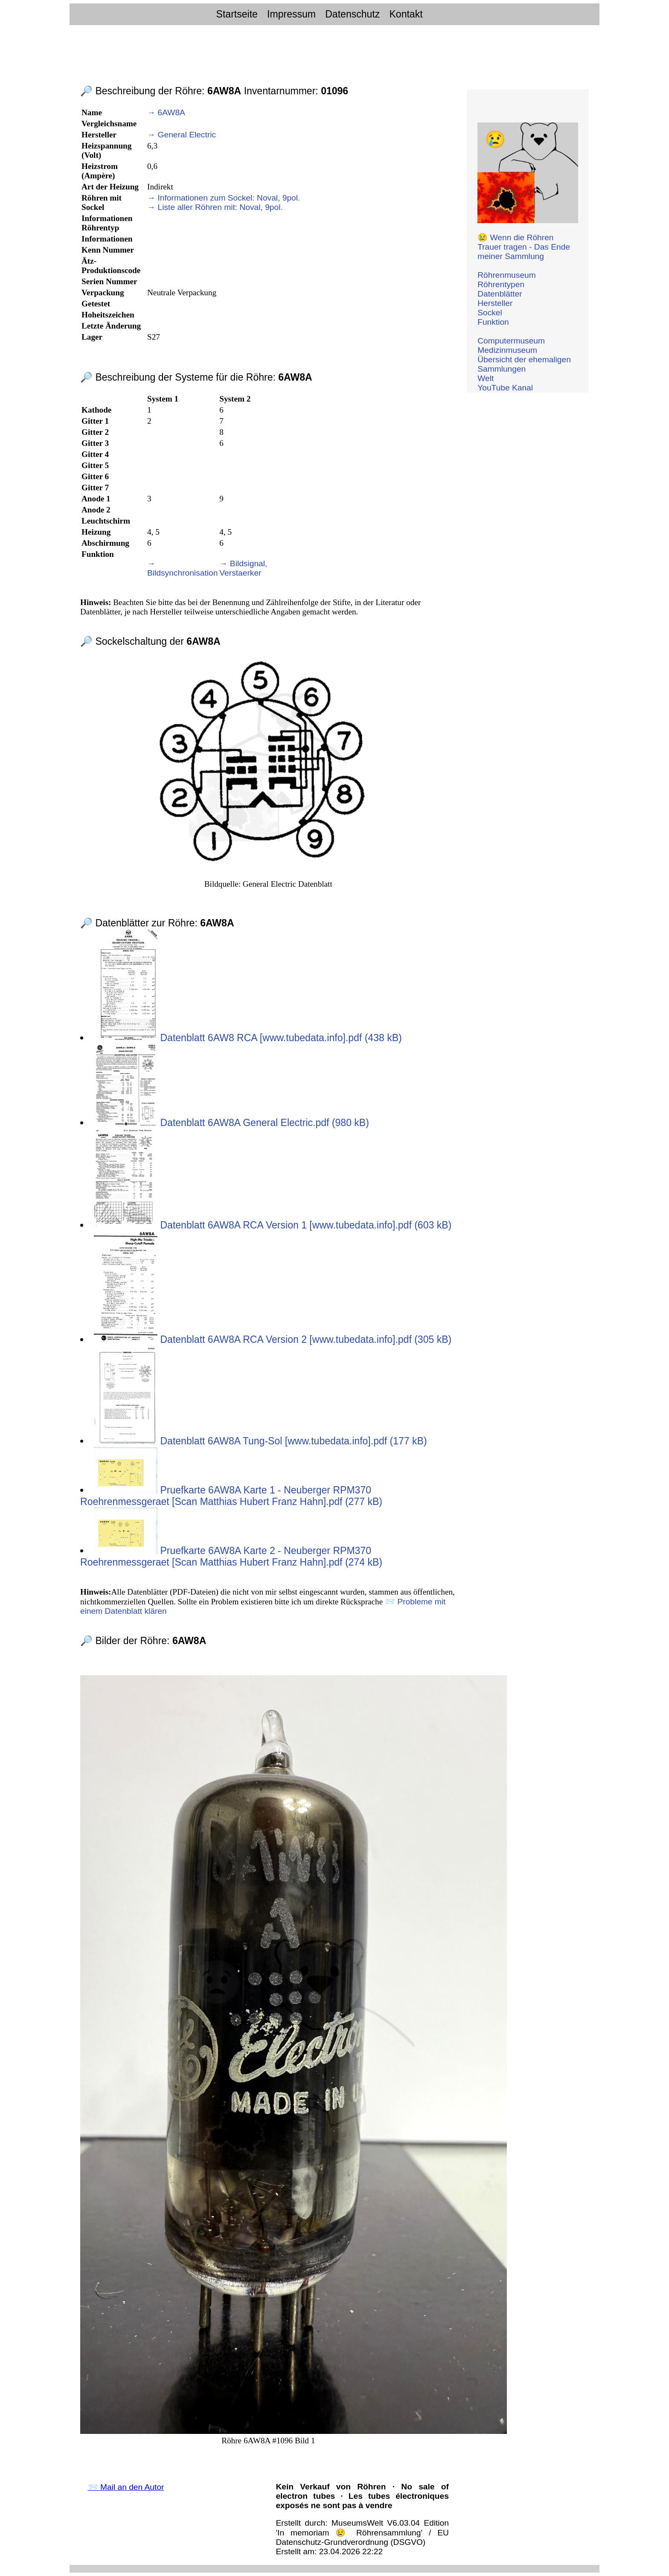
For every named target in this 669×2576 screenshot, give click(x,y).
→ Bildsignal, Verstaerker (243, 568)
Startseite (237, 14)
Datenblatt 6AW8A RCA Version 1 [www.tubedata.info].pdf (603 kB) (272, 1225)
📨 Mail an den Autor (126, 2487)
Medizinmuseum (507, 350)
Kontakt (405, 14)
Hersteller (494, 303)
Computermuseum (511, 340)
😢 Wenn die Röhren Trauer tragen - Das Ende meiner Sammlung (523, 247)
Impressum (291, 14)
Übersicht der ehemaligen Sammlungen (524, 364)
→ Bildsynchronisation (182, 568)
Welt (485, 378)
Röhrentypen (500, 284)
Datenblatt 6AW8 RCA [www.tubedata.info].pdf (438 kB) (247, 1037)
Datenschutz (352, 14)
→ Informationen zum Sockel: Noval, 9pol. (223, 197)
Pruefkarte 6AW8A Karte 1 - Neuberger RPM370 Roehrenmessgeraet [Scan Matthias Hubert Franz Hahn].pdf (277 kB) (231, 1495)
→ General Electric (181, 134)
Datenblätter (499, 293)
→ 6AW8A (166, 112)
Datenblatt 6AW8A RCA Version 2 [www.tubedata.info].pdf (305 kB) (272, 1339)
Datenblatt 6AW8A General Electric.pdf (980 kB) (231, 1122)
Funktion (493, 321)
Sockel (489, 312)
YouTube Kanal (505, 387)
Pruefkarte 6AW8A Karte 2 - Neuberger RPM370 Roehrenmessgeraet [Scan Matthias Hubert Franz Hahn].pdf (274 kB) (231, 1556)
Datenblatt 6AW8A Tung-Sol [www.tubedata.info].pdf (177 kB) (260, 1441)
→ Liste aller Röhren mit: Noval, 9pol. (215, 207)
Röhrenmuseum (506, 275)
